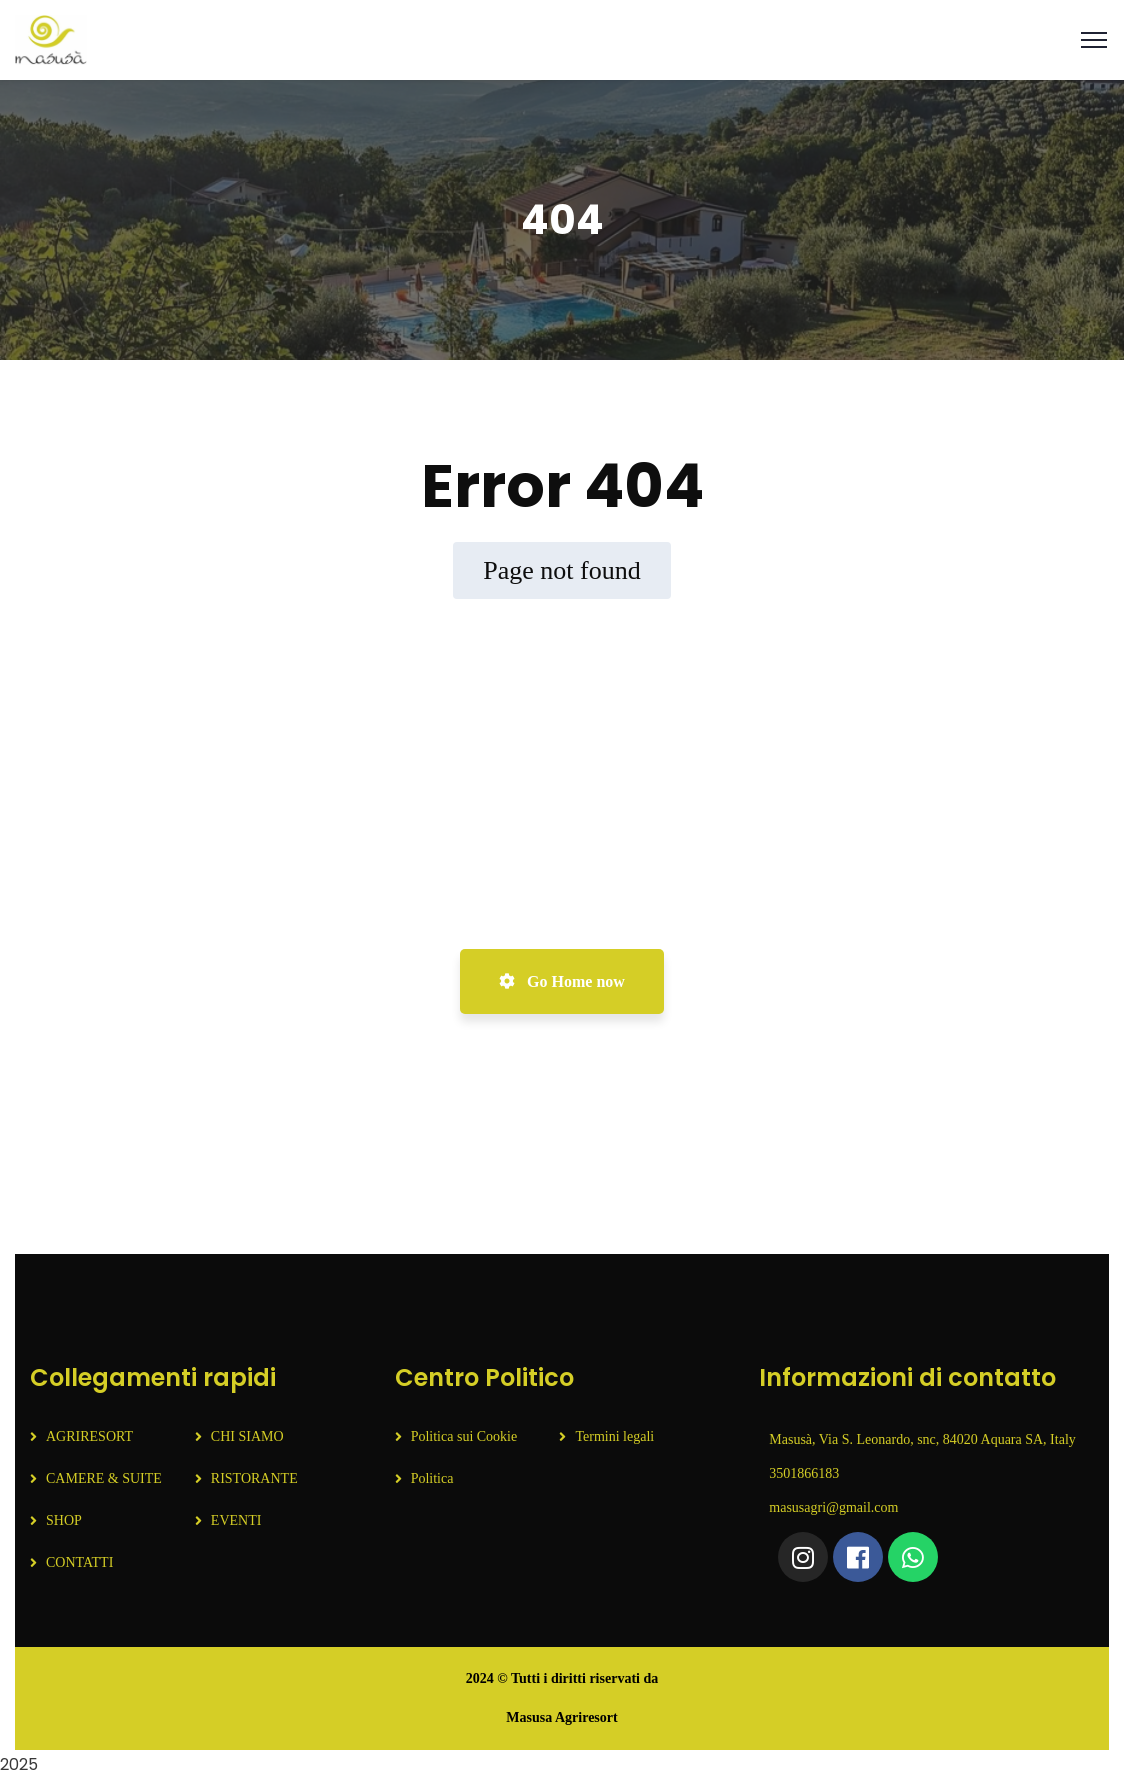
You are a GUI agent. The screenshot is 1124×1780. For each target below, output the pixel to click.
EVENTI (236, 1520)
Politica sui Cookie (464, 1436)
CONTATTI (79, 1562)
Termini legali (614, 1436)
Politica (432, 1478)
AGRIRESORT (89, 1436)
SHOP (64, 1520)
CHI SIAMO (247, 1436)
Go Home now (562, 981)
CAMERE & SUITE (104, 1478)
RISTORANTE (254, 1478)
